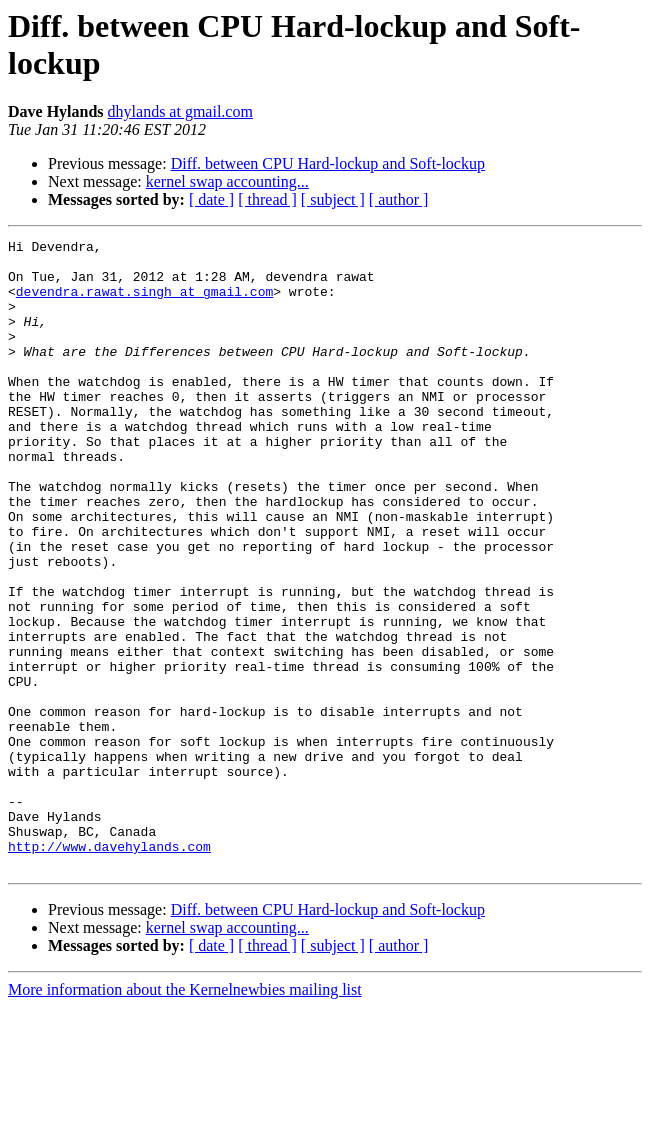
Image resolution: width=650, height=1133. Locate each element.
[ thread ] (267, 199)
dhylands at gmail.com (180, 111)
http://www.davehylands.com (109, 969)
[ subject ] (333, 199)
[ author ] (399, 199)
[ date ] (211, 199)
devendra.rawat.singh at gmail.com (144, 303)
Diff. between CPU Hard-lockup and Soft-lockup (328, 163)
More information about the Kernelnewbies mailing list (185, 1115)
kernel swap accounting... (227, 181)
